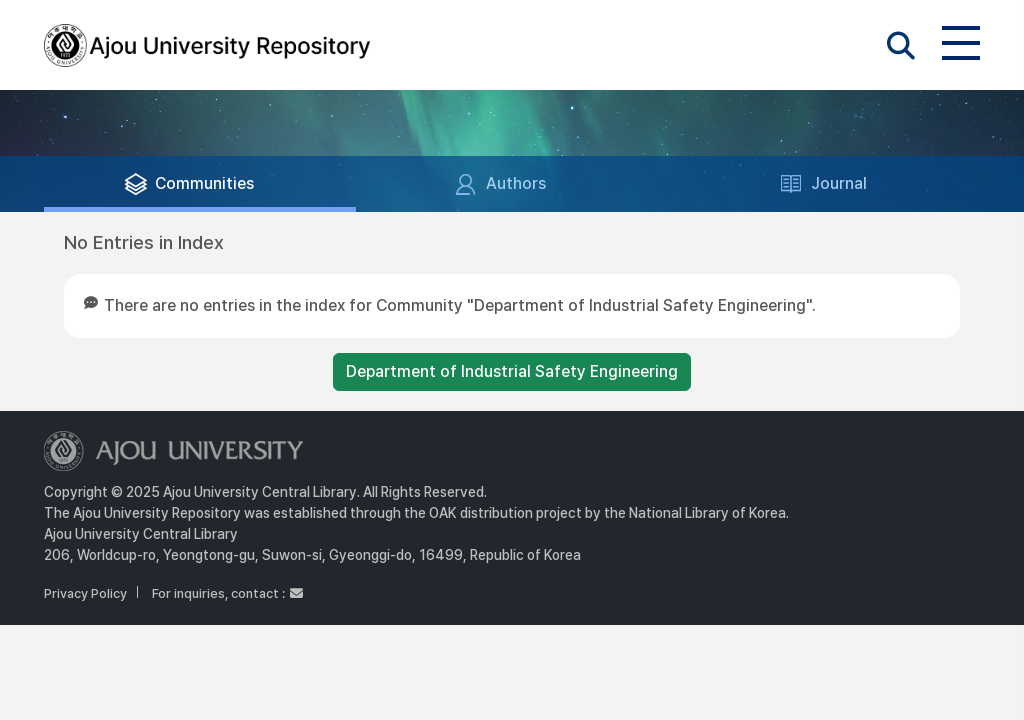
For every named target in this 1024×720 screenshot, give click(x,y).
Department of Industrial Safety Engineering (512, 371)
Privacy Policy (85, 593)
